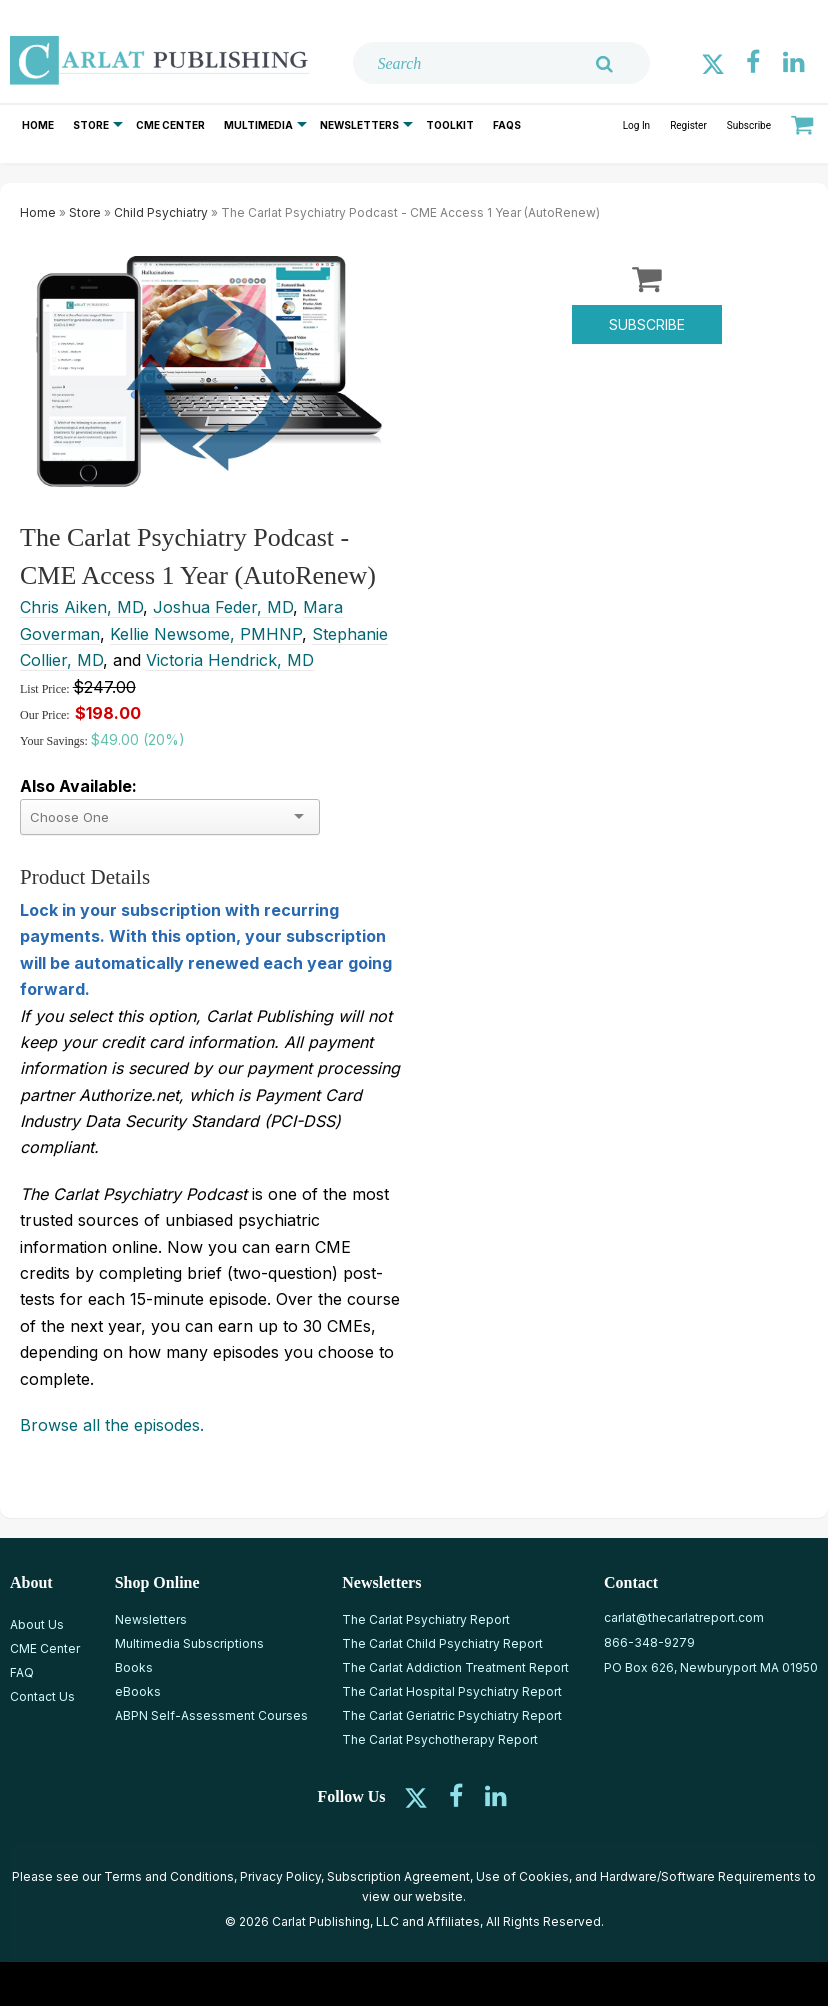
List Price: (46, 689)
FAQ (22, 1672)
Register (688, 125)
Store (91, 125)
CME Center (170, 125)
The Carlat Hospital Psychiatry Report (452, 1691)
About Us (37, 1624)
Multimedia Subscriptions (189, 1643)
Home (38, 125)
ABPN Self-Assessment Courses (211, 1715)
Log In (636, 125)
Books (134, 1667)
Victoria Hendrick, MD (230, 660)
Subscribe (749, 125)
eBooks (138, 1691)
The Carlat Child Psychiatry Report (442, 1643)
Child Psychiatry (161, 212)
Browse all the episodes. (112, 1425)
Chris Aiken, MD (81, 607)
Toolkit (450, 125)
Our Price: (45, 715)
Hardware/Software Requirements (700, 1876)
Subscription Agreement (398, 1876)
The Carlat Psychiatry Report (426, 1619)
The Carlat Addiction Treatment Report (455, 1667)
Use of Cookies (522, 1876)
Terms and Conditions (169, 1876)
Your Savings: (55, 741)
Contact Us (42, 1696)
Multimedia (258, 125)
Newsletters (359, 125)
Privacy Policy (280, 1876)
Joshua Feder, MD (223, 607)
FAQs (507, 125)
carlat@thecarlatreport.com (684, 1617)
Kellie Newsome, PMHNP (206, 634)
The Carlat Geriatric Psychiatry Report (452, 1715)
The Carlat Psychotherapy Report (440, 1739)
